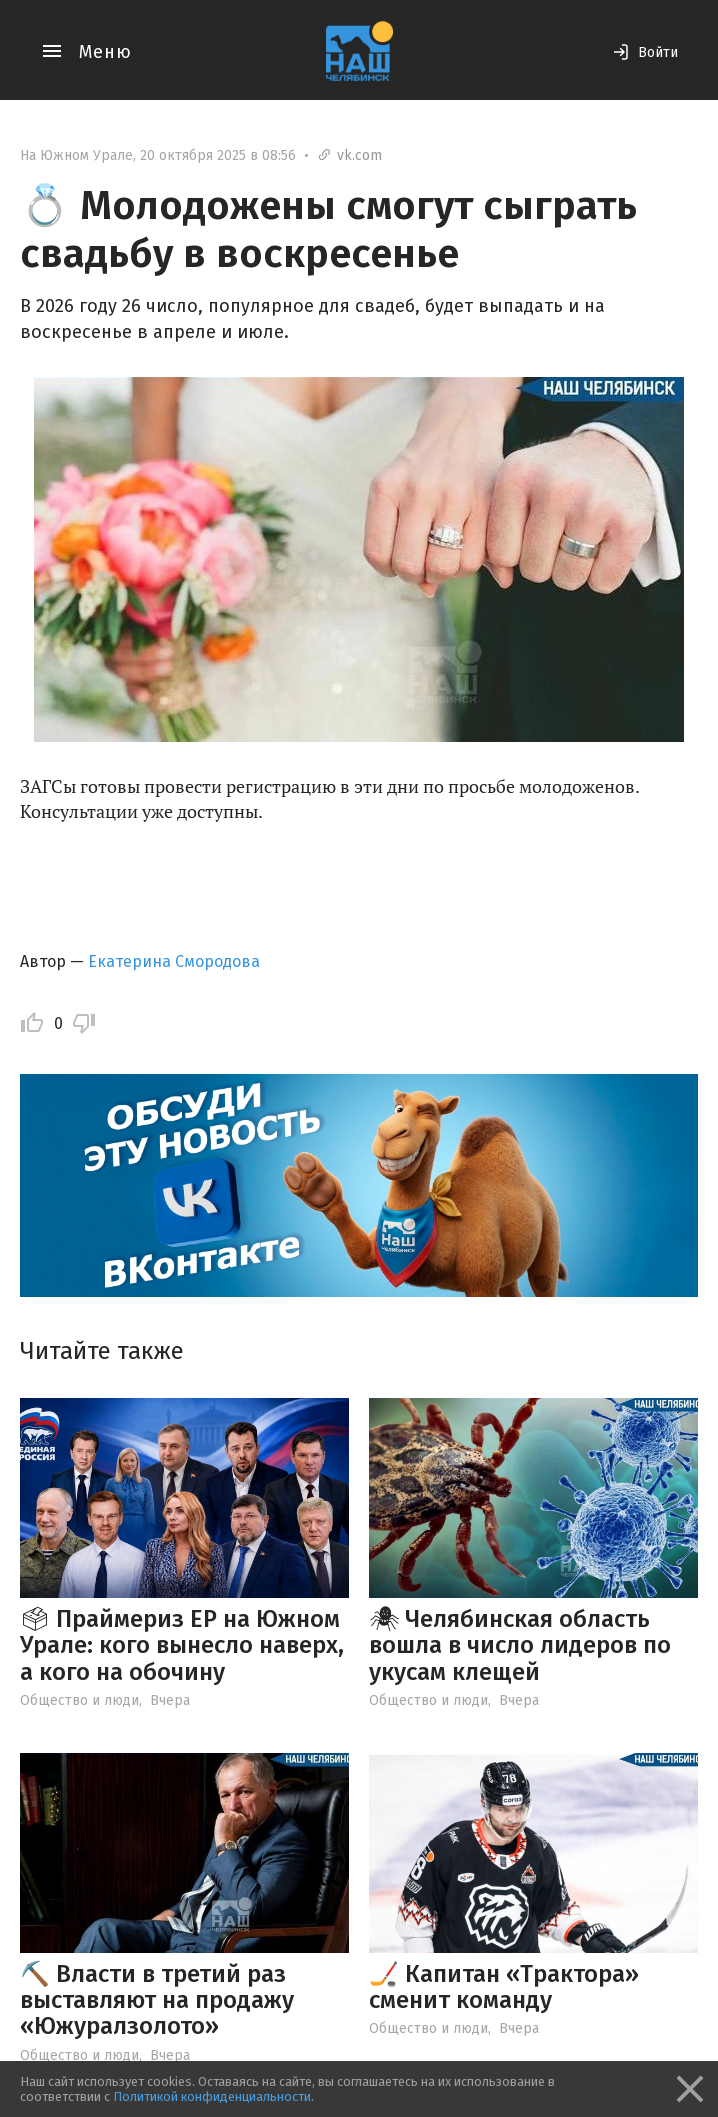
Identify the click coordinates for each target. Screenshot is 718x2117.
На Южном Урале (76, 155)
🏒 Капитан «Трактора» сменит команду (504, 1987)
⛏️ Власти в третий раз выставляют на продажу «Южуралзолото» (157, 2000)
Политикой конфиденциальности (212, 2096)
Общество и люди (79, 1700)
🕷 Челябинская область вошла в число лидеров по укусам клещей (520, 1645)
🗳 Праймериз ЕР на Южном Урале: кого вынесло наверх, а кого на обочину (182, 1645)
